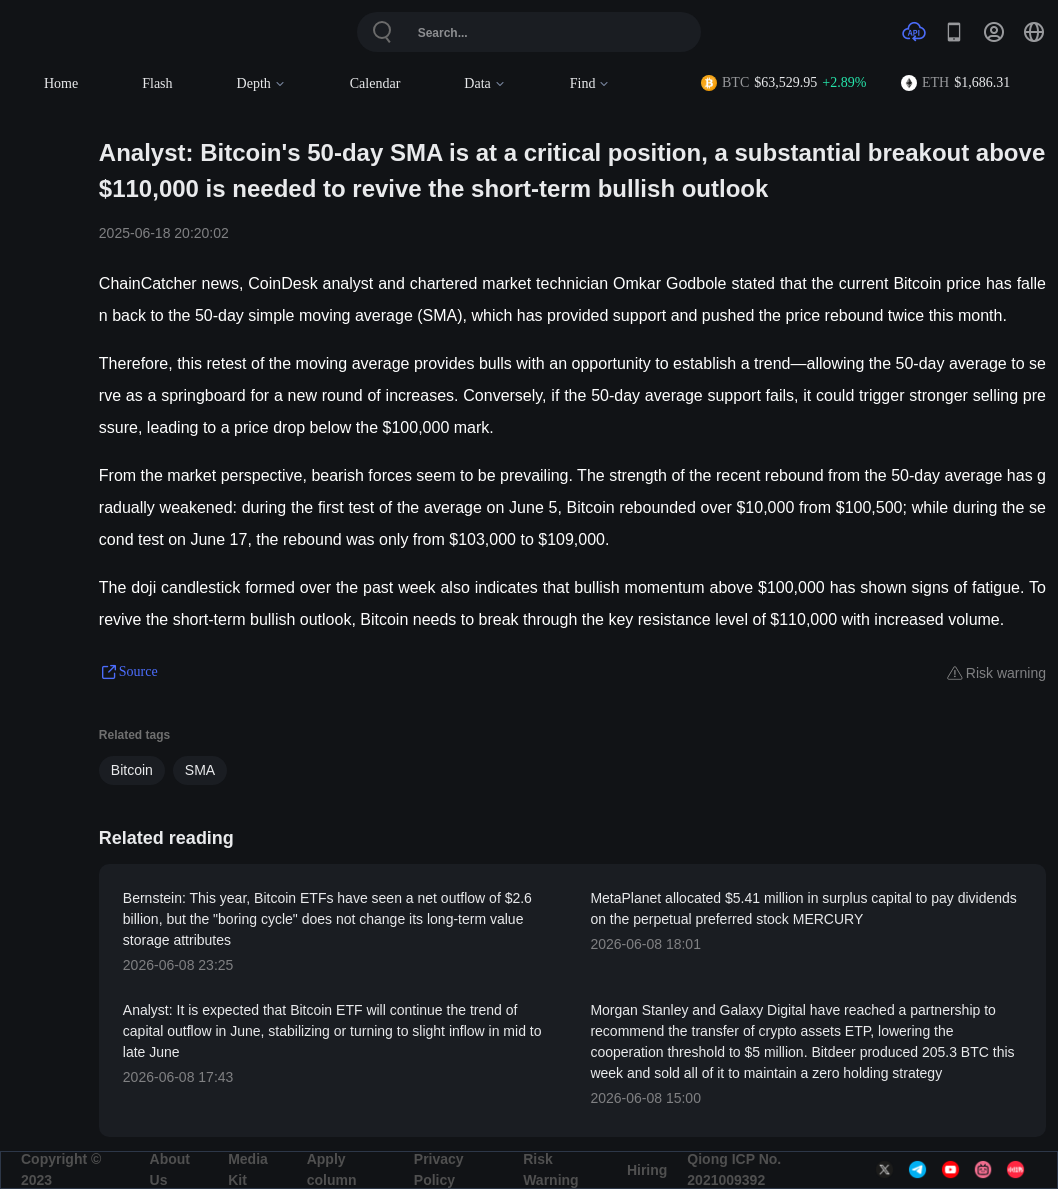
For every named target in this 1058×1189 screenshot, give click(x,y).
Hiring (647, 1170)
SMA (200, 770)
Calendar (375, 83)
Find (590, 83)
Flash (157, 83)
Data (484, 83)
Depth (261, 83)
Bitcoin (132, 770)
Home (61, 83)
